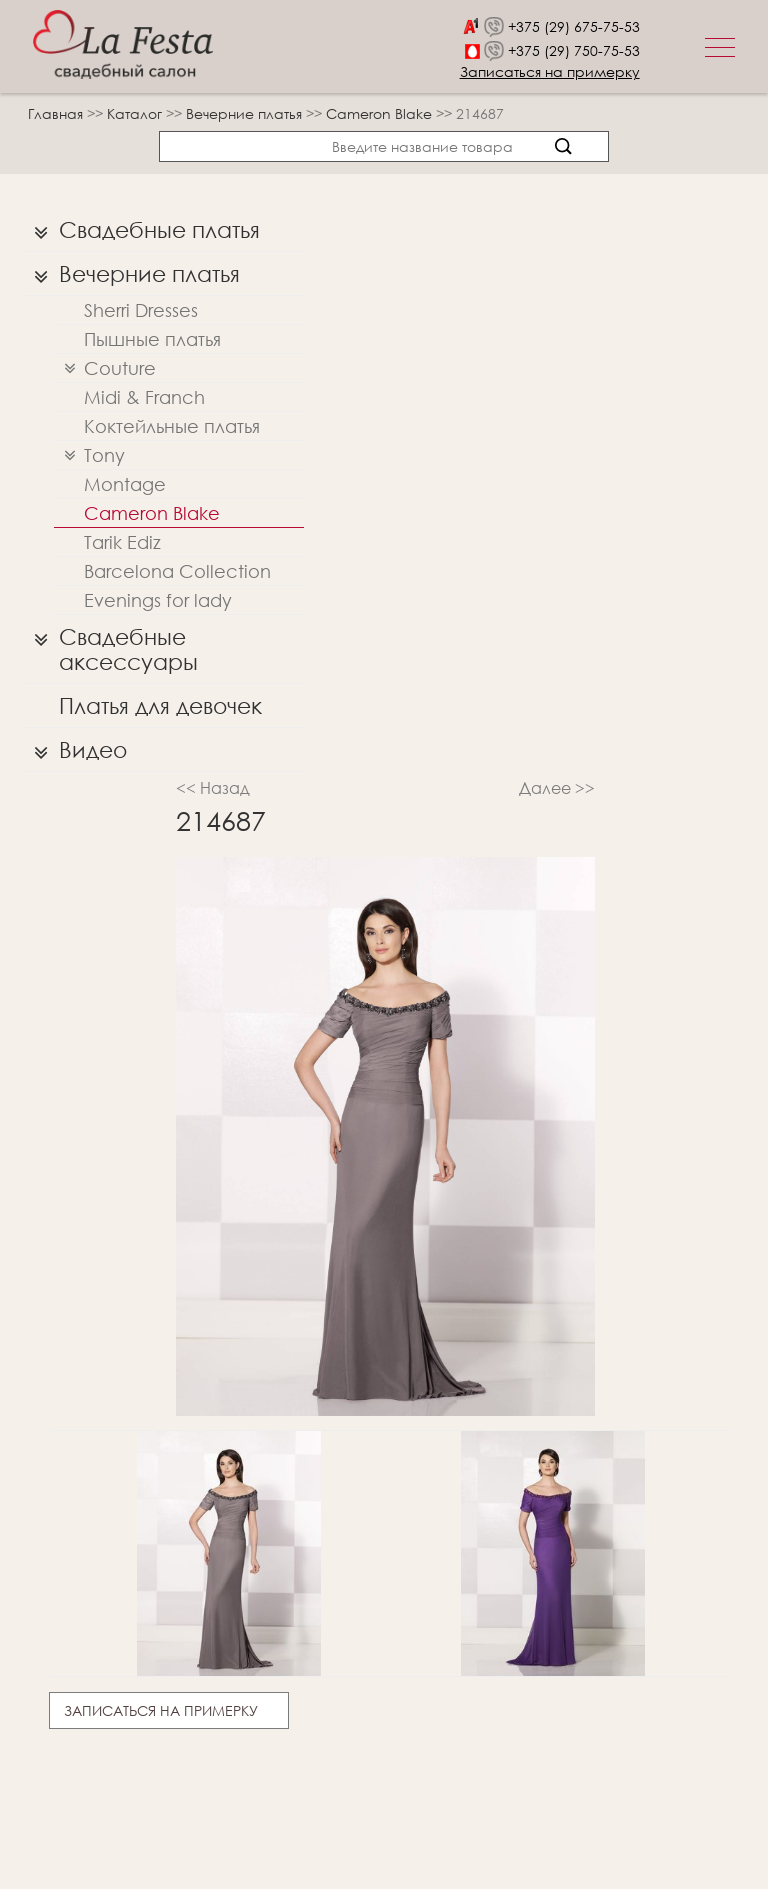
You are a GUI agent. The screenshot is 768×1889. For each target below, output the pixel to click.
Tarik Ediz (122, 542)
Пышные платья (152, 339)
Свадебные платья (142, 230)
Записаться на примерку (550, 71)
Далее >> (557, 787)
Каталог (136, 113)
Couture (105, 368)
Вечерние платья (246, 113)
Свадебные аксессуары (111, 644)
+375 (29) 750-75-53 (574, 50)
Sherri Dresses (141, 310)
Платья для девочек (160, 705)
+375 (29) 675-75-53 (574, 26)
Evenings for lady (158, 600)
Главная (55, 113)
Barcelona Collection (177, 571)
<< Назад (213, 787)
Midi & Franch (144, 397)
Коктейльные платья (172, 426)
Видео (75, 750)
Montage (125, 484)
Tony (89, 455)
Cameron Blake (381, 113)
